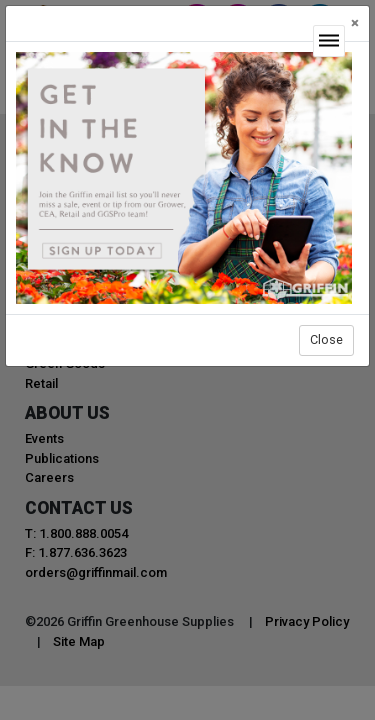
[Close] (355, 23)
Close (326, 339)
